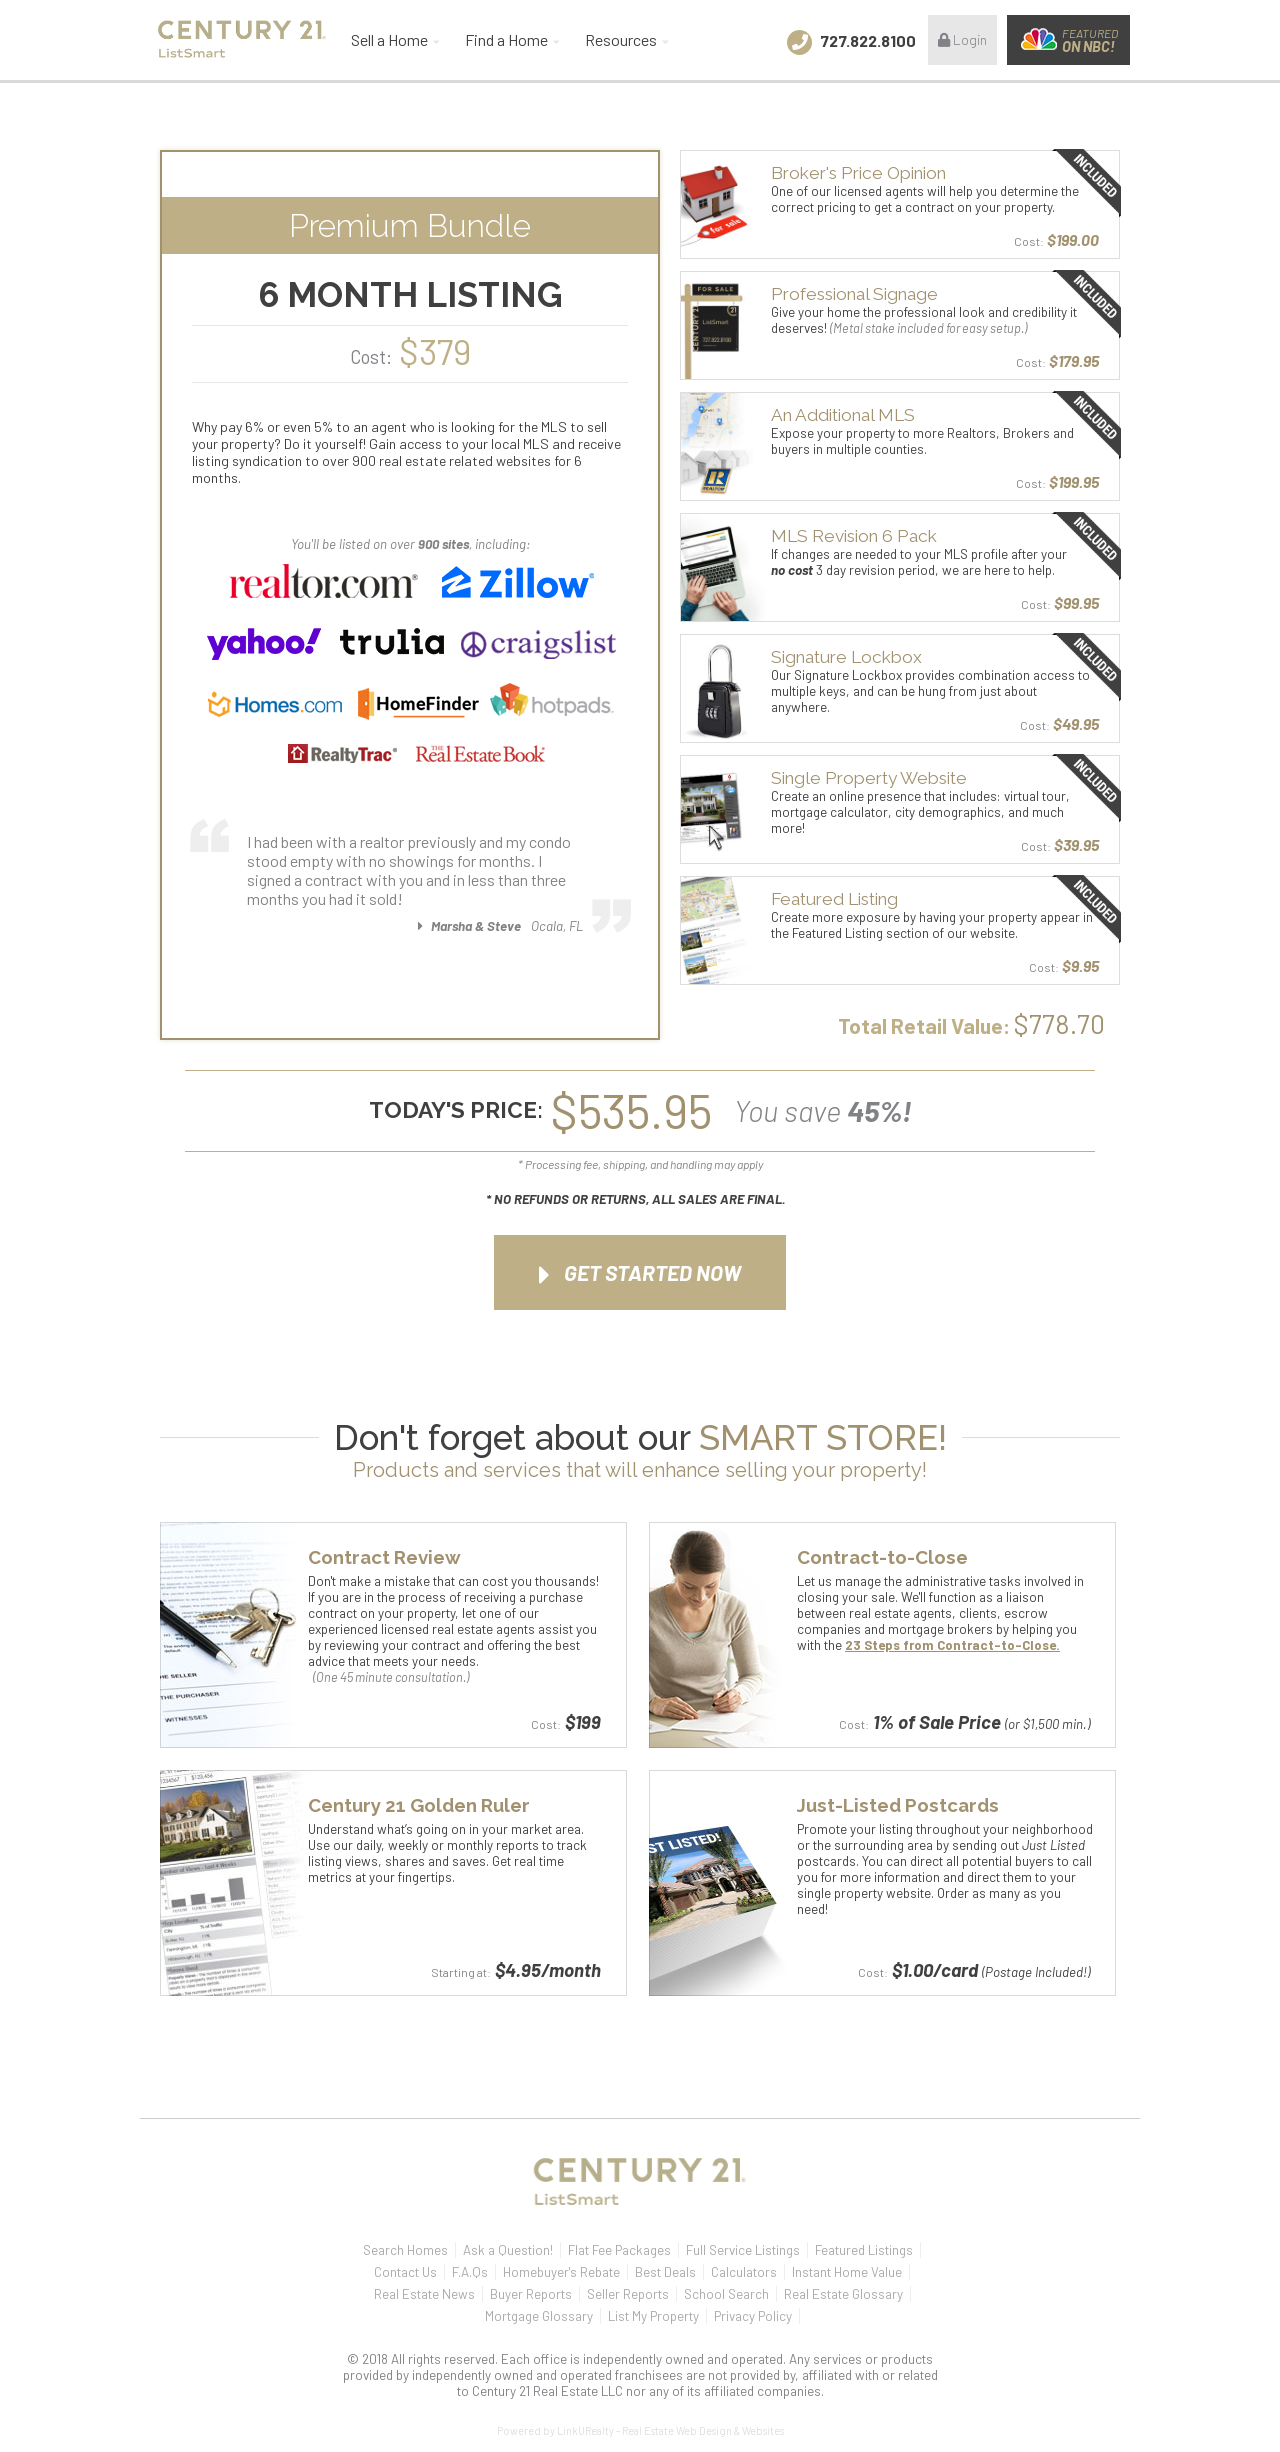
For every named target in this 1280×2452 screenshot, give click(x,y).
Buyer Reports (531, 2294)
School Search (726, 2294)
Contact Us (405, 2272)
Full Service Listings (743, 2250)
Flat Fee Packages (619, 2250)
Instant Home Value (847, 2272)
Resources (621, 39)
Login (962, 39)
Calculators (744, 2272)
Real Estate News (424, 2294)
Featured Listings (864, 2250)
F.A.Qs (470, 2272)
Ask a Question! (508, 2250)
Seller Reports (628, 2294)
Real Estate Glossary (843, 2294)
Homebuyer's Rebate (561, 2272)
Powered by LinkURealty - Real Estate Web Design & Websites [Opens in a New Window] (640, 2430)
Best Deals (665, 2272)
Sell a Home (389, 39)
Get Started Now (640, 1275)
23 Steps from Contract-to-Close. (952, 1645)
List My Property (653, 2316)
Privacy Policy (753, 2316)
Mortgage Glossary (539, 2316)
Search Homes (405, 2250)
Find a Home (506, 39)
